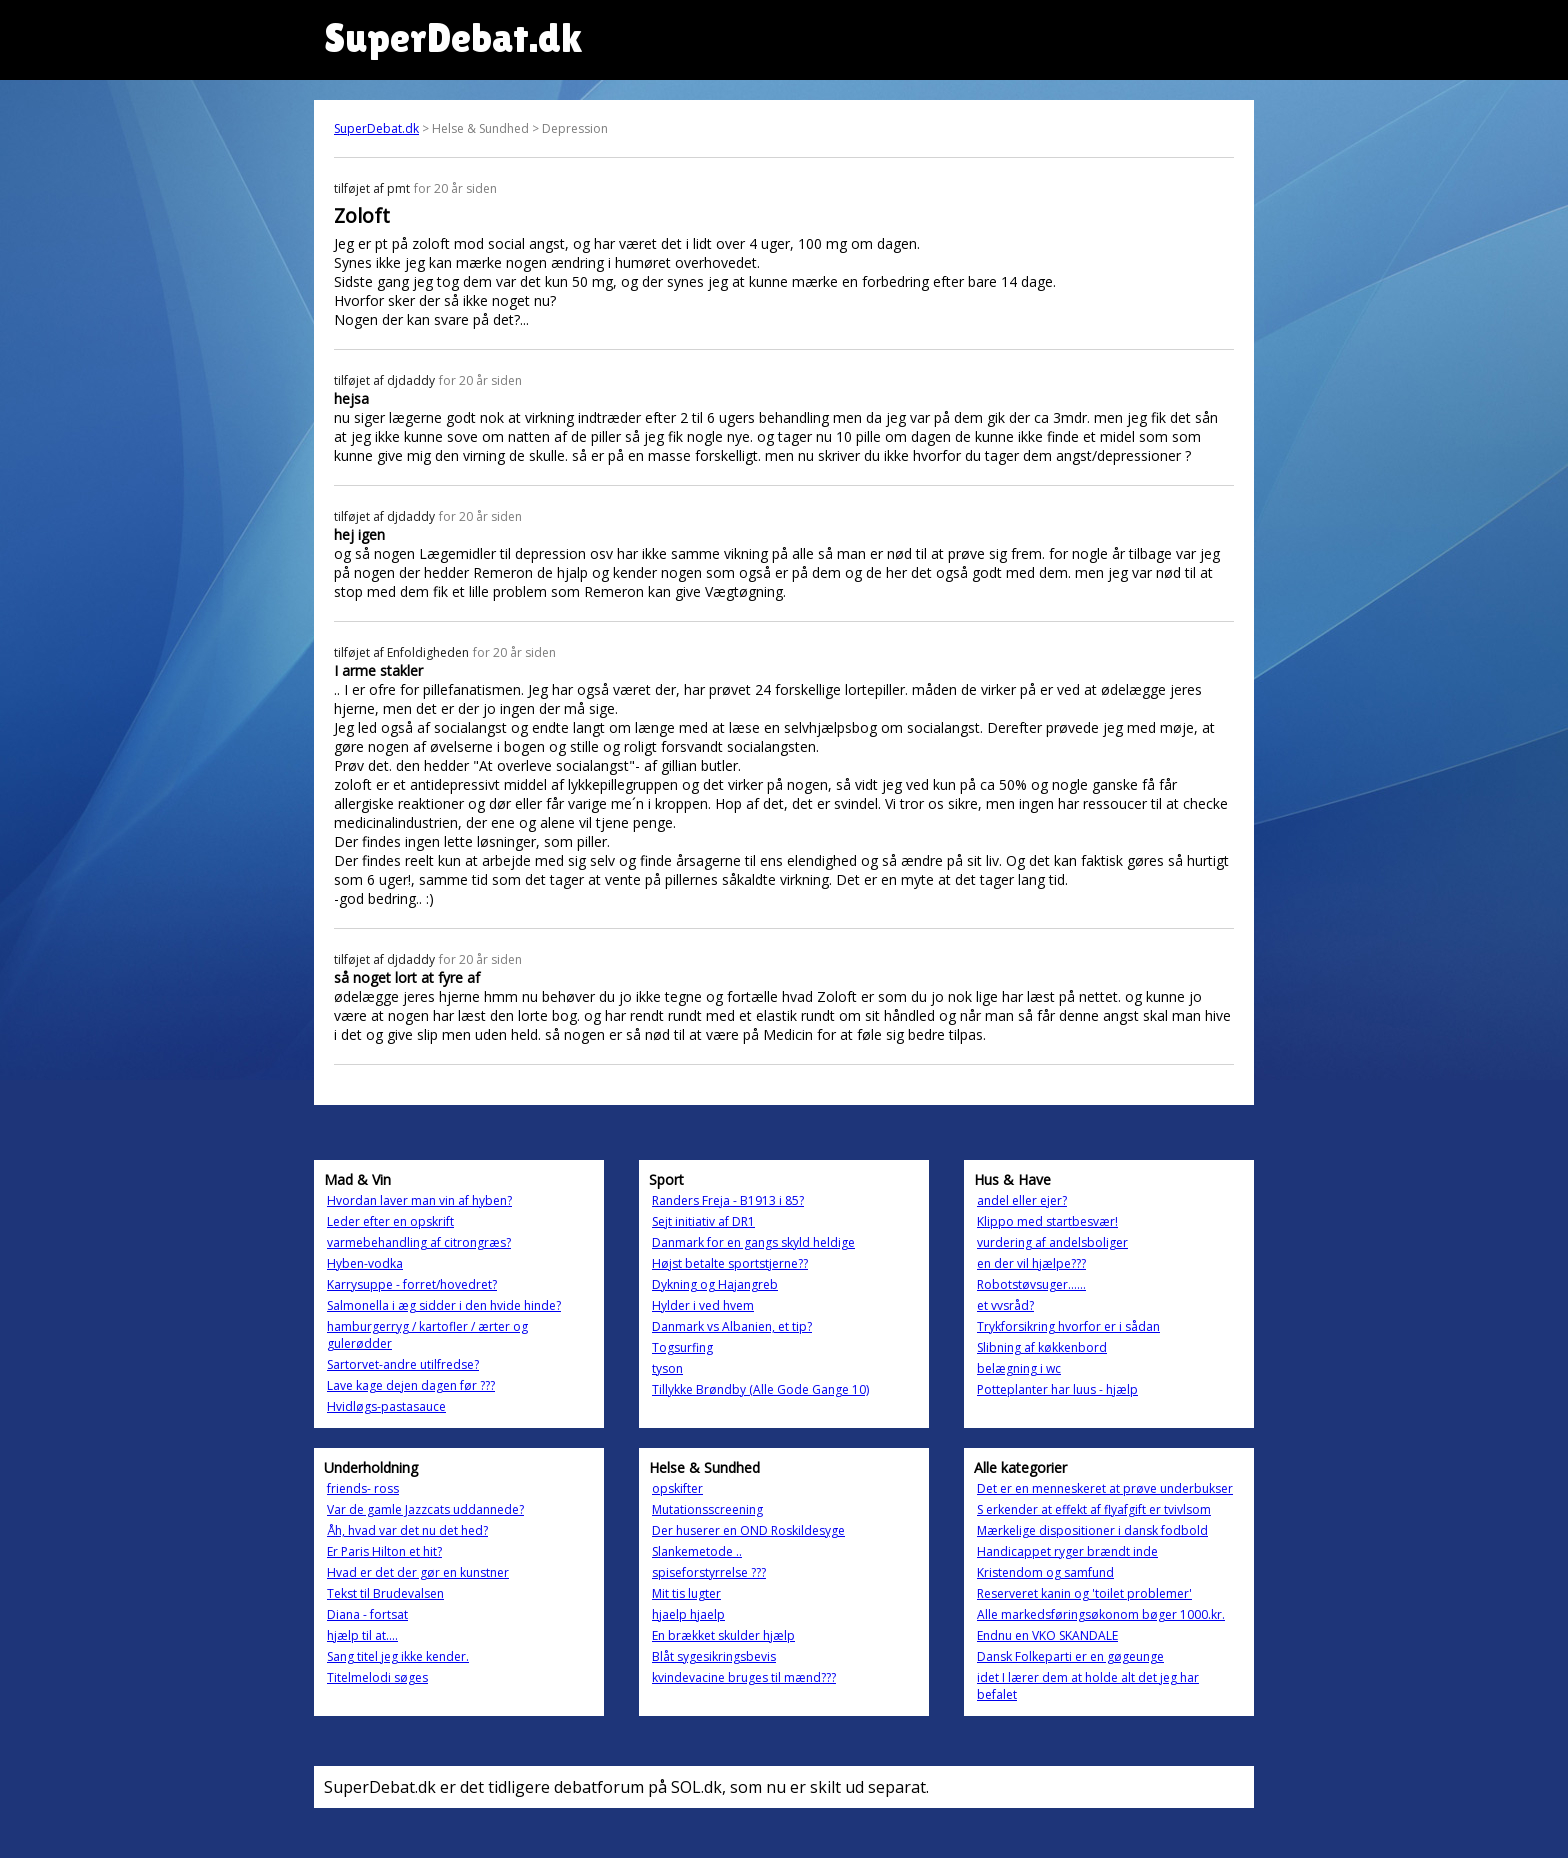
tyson (667, 1368)
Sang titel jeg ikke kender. (398, 1656)
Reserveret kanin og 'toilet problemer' (1084, 1593)
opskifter (677, 1488)
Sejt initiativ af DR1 (703, 1221)
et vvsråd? (1005, 1305)
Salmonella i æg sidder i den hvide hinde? (444, 1305)
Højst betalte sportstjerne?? (730, 1263)
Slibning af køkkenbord (1042, 1347)
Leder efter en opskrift (390, 1221)
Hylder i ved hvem (703, 1305)
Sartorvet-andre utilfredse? (403, 1364)
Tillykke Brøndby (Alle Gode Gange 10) (760, 1389)
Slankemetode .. (697, 1551)
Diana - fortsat (367, 1614)
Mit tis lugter (686, 1593)
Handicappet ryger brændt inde (1067, 1551)
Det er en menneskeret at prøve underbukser (1105, 1488)
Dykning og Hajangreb (715, 1284)
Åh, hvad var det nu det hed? (407, 1530)
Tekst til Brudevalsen (385, 1593)
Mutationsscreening (707, 1509)
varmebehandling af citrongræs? (419, 1242)
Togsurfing (682, 1347)
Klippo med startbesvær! (1047, 1221)
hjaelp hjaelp (688, 1614)
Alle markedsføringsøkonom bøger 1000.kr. (1101, 1614)
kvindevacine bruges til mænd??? (744, 1677)
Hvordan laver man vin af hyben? (419, 1200)
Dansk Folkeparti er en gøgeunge (1070, 1656)
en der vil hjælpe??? (1031, 1263)
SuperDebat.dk (376, 128)
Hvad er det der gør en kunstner (418, 1572)
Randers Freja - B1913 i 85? (728, 1200)
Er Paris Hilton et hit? (384, 1551)
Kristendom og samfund (1045, 1572)
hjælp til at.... (362, 1635)
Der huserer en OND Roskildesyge (748, 1530)
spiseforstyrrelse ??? (709, 1572)
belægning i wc (1019, 1368)
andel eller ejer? (1022, 1200)
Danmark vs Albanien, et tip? (732, 1326)
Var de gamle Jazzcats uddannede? (425, 1509)
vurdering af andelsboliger (1052, 1242)
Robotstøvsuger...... (1031, 1284)
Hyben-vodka (365, 1263)
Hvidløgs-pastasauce (386, 1406)
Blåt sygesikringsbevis (714, 1656)
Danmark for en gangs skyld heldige (753, 1242)
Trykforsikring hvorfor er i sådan (1068, 1326)
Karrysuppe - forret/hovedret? (412, 1284)
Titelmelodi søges (377, 1677)
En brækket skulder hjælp (723, 1635)
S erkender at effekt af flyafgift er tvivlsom (1094, 1509)
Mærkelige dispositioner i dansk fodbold (1092, 1530)
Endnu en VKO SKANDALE (1047, 1635)
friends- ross (363, 1488)
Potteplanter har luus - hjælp (1057, 1389)
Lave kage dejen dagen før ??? (411, 1385)
